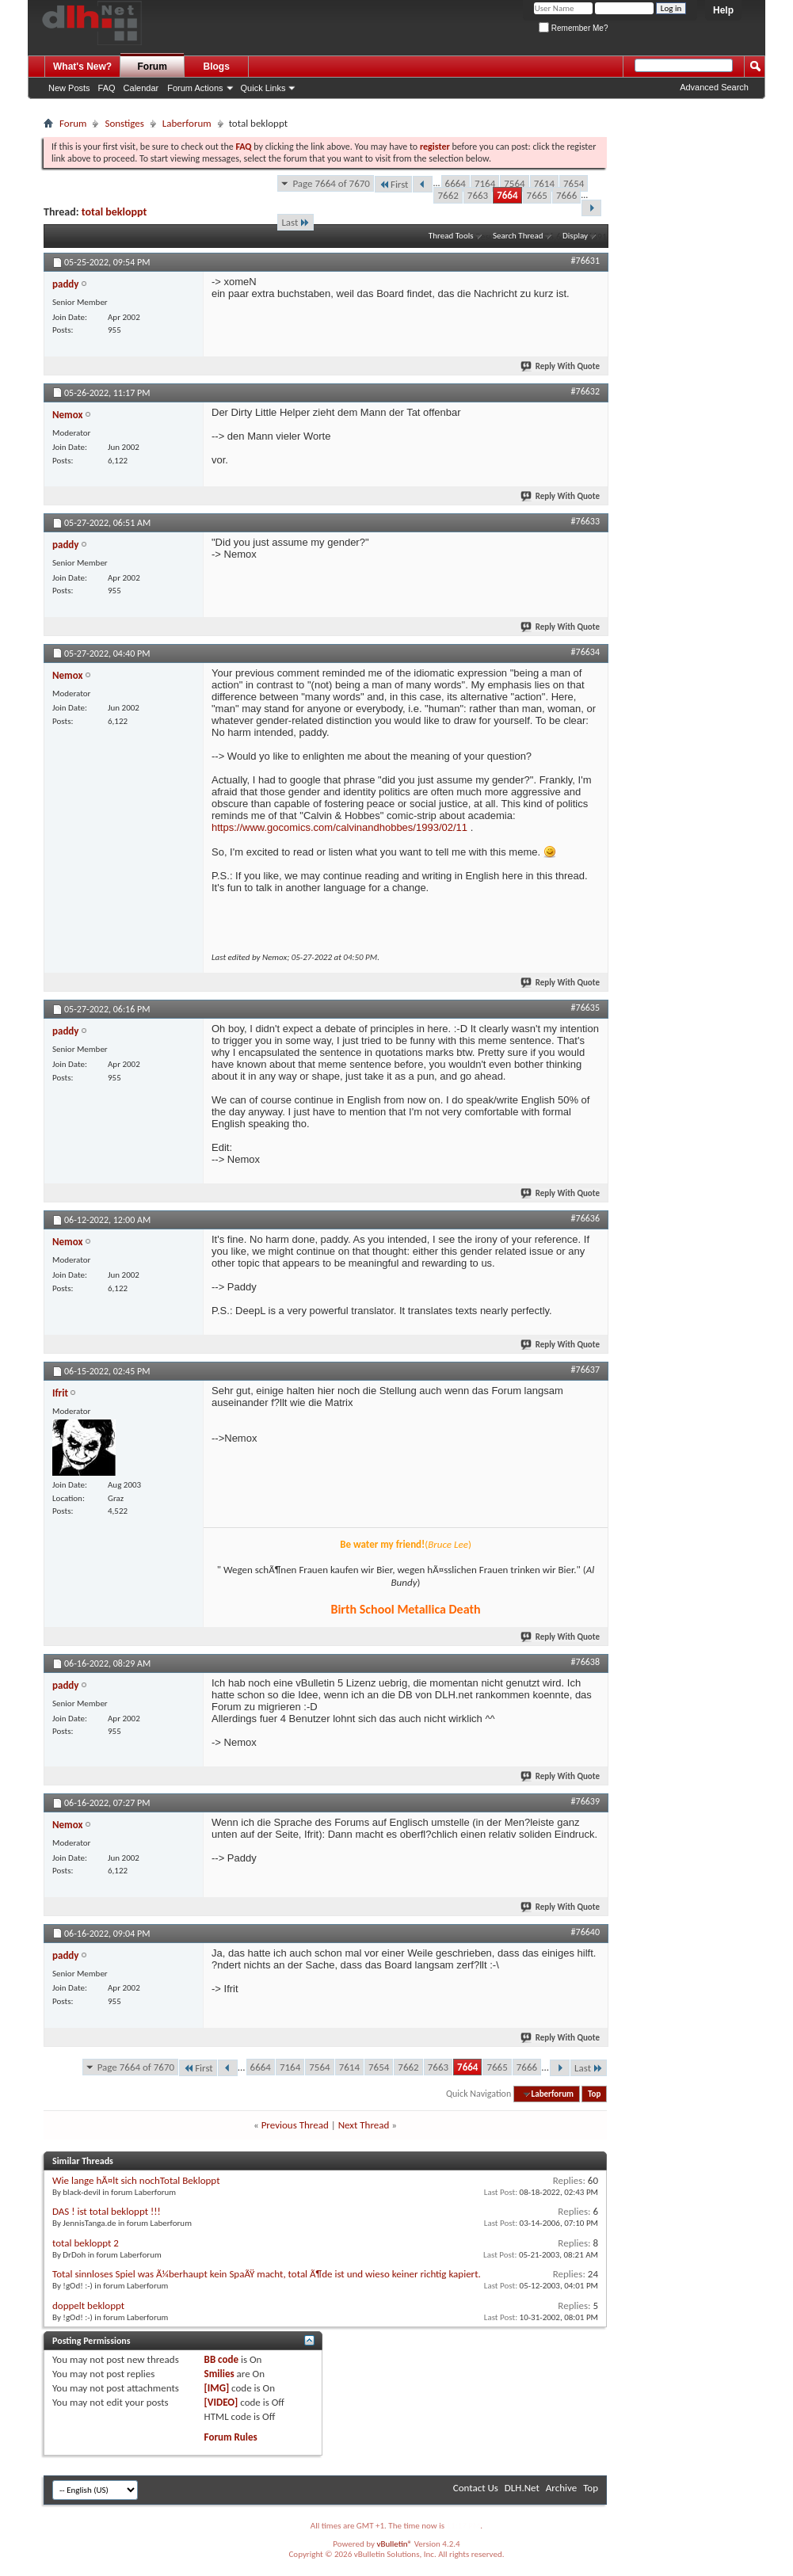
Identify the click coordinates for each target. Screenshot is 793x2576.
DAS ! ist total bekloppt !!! (106, 2211)
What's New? (82, 66)
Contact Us (475, 2488)
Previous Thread (295, 2125)
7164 (485, 183)
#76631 (585, 260)
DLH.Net (522, 2488)
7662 (447, 195)
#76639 (585, 1801)
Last (295, 222)
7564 (514, 183)
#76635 (585, 1007)
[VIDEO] (221, 2402)
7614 (544, 183)
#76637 (585, 1369)
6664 (455, 183)
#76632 (585, 391)
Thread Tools (451, 236)
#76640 (585, 1932)
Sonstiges (124, 123)
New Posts (69, 88)
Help (723, 10)
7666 (566, 195)
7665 (537, 195)
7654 (573, 183)
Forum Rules (230, 2437)
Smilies (219, 2374)
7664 (507, 195)
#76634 (585, 651)
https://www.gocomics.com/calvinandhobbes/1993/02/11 (339, 827)
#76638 (585, 1661)
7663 (477, 195)
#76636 (585, 1218)
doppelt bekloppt (88, 2305)
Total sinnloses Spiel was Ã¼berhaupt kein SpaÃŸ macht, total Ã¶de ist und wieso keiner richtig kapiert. (266, 2274)
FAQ (107, 88)
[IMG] (217, 2388)
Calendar (141, 88)
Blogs (217, 66)
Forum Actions (195, 88)
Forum (152, 66)
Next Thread (364, 2125)
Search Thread (518, 236)
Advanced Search (714, 87)
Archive (561, 2488)
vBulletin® (394, 2544)
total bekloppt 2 (85, 2243)
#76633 (585, 521)
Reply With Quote (561, 366)
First (394, 184)
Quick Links (263, 88)
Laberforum (187, 123)
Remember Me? (573, 28)
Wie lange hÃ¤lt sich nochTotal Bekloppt (136, 2180)
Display (575, 236)
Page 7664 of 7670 (331, 183)
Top (594, 2094)
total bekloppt (114, 212)
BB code (221, 2359)
